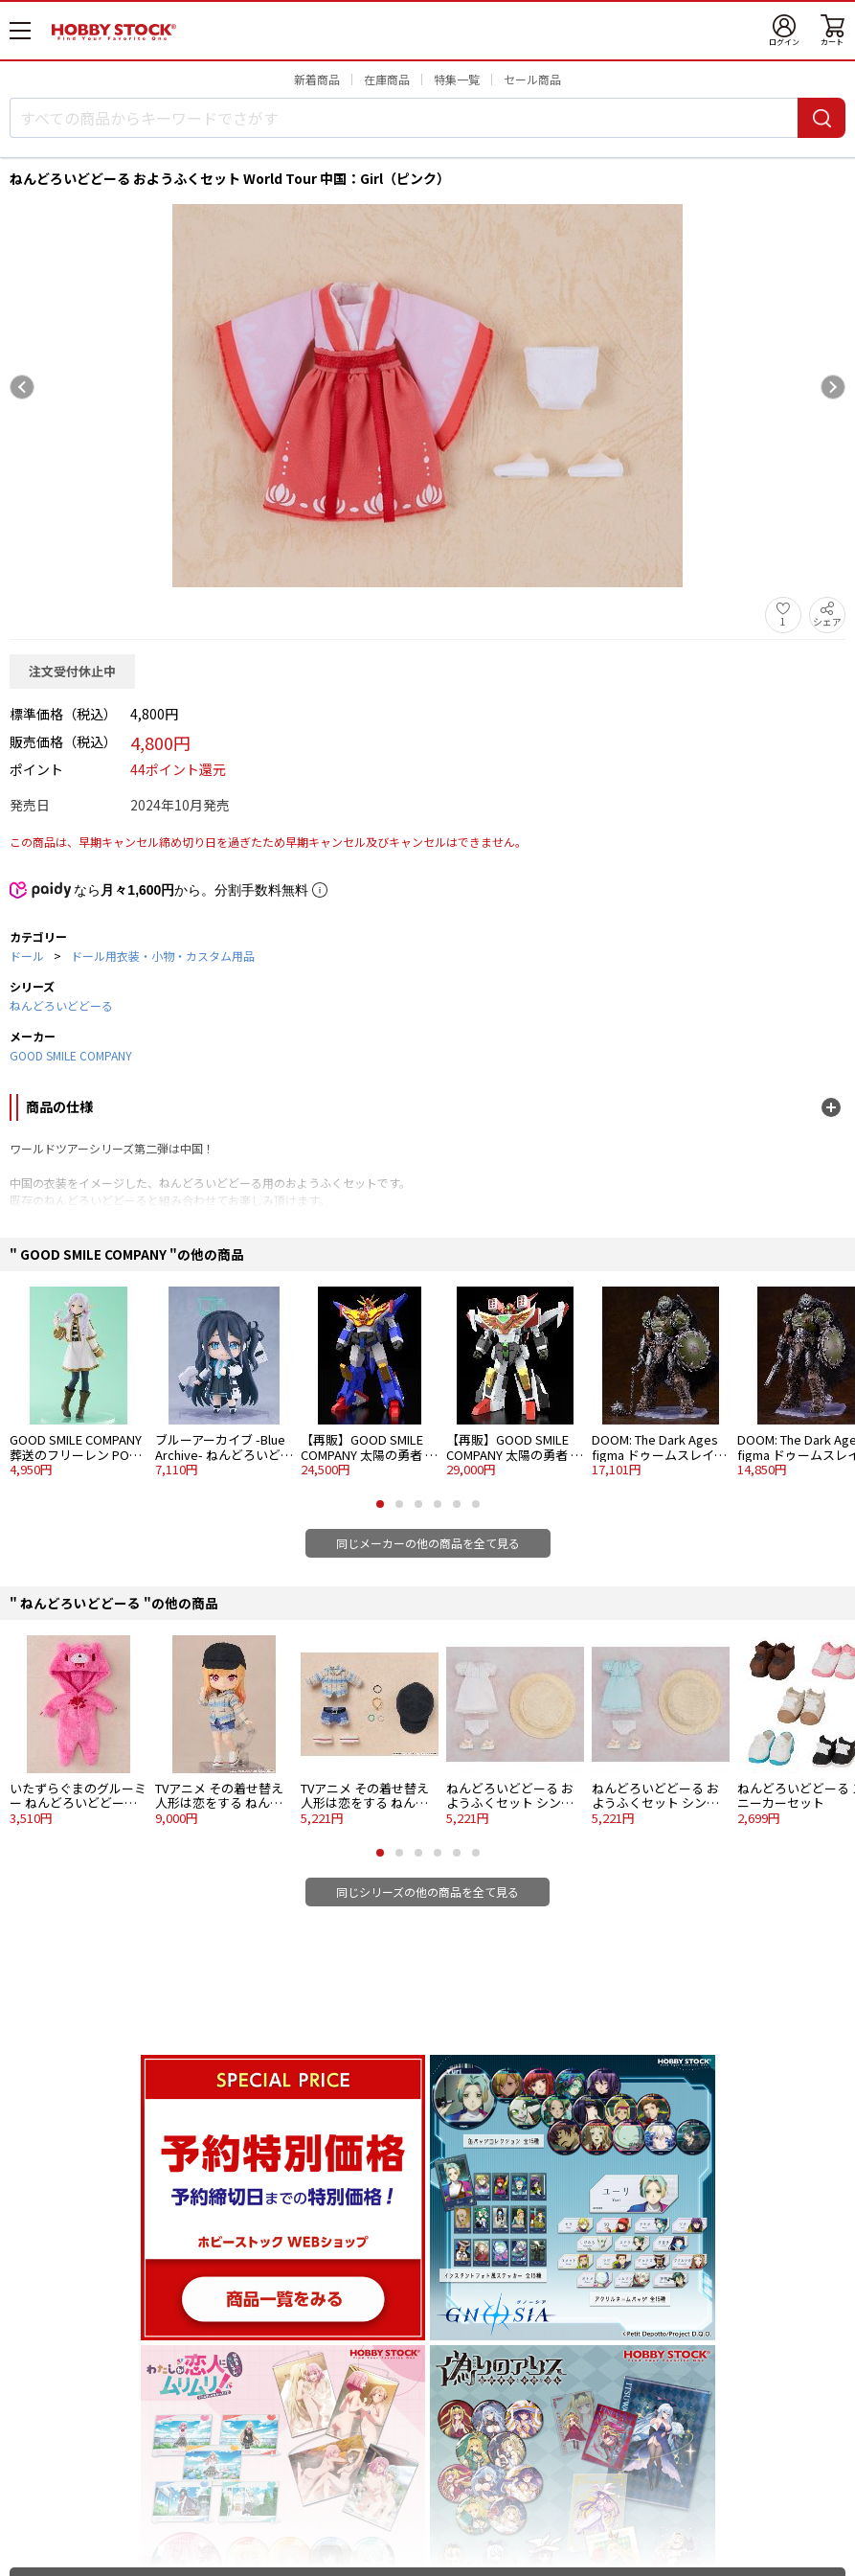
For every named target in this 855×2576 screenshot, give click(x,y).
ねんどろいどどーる (61, 1005)
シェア (827, 621)
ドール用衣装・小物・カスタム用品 (163, 955)
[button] (380, 1504)
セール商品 (532, 79)
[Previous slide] (22, 387)
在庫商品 (387, 79)
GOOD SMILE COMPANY (71, 1055)
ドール (27, 955)
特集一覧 (457, 79)
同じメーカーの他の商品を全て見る (428, 1543)
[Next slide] (833, 387)
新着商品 (317, 79)
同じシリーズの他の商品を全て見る (427, 1891)
